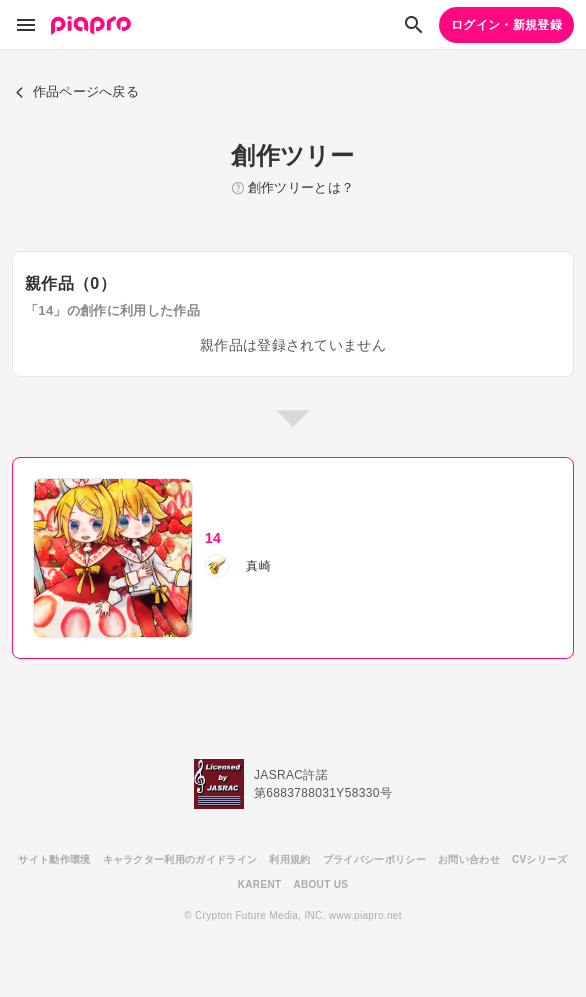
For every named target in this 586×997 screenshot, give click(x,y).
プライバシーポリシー (374, 859)
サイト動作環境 (54, 859)
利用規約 (289, 859)
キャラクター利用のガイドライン (180, 859)
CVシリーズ (540, 859)
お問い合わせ (469, 859)
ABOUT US (320, 884)
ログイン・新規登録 (506, 25)
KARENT (260, 884)
